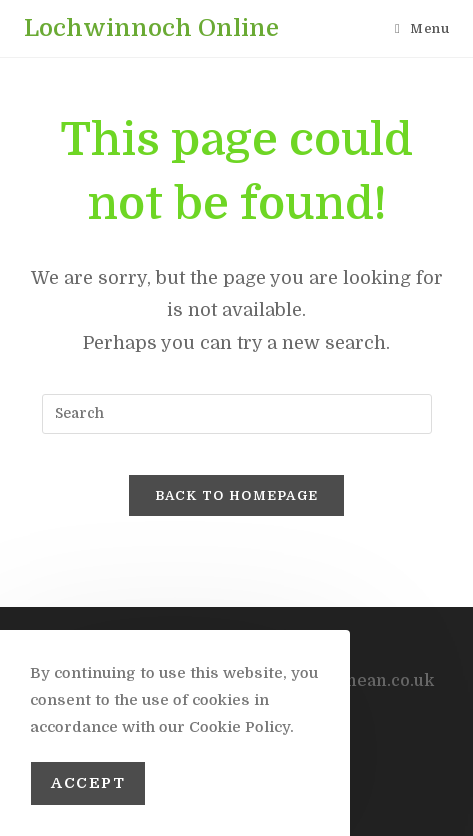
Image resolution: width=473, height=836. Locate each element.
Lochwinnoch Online (151, 28)
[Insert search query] (237, 414)
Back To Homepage (237, 495)
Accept (88, 783)
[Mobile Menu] (422, 28)
